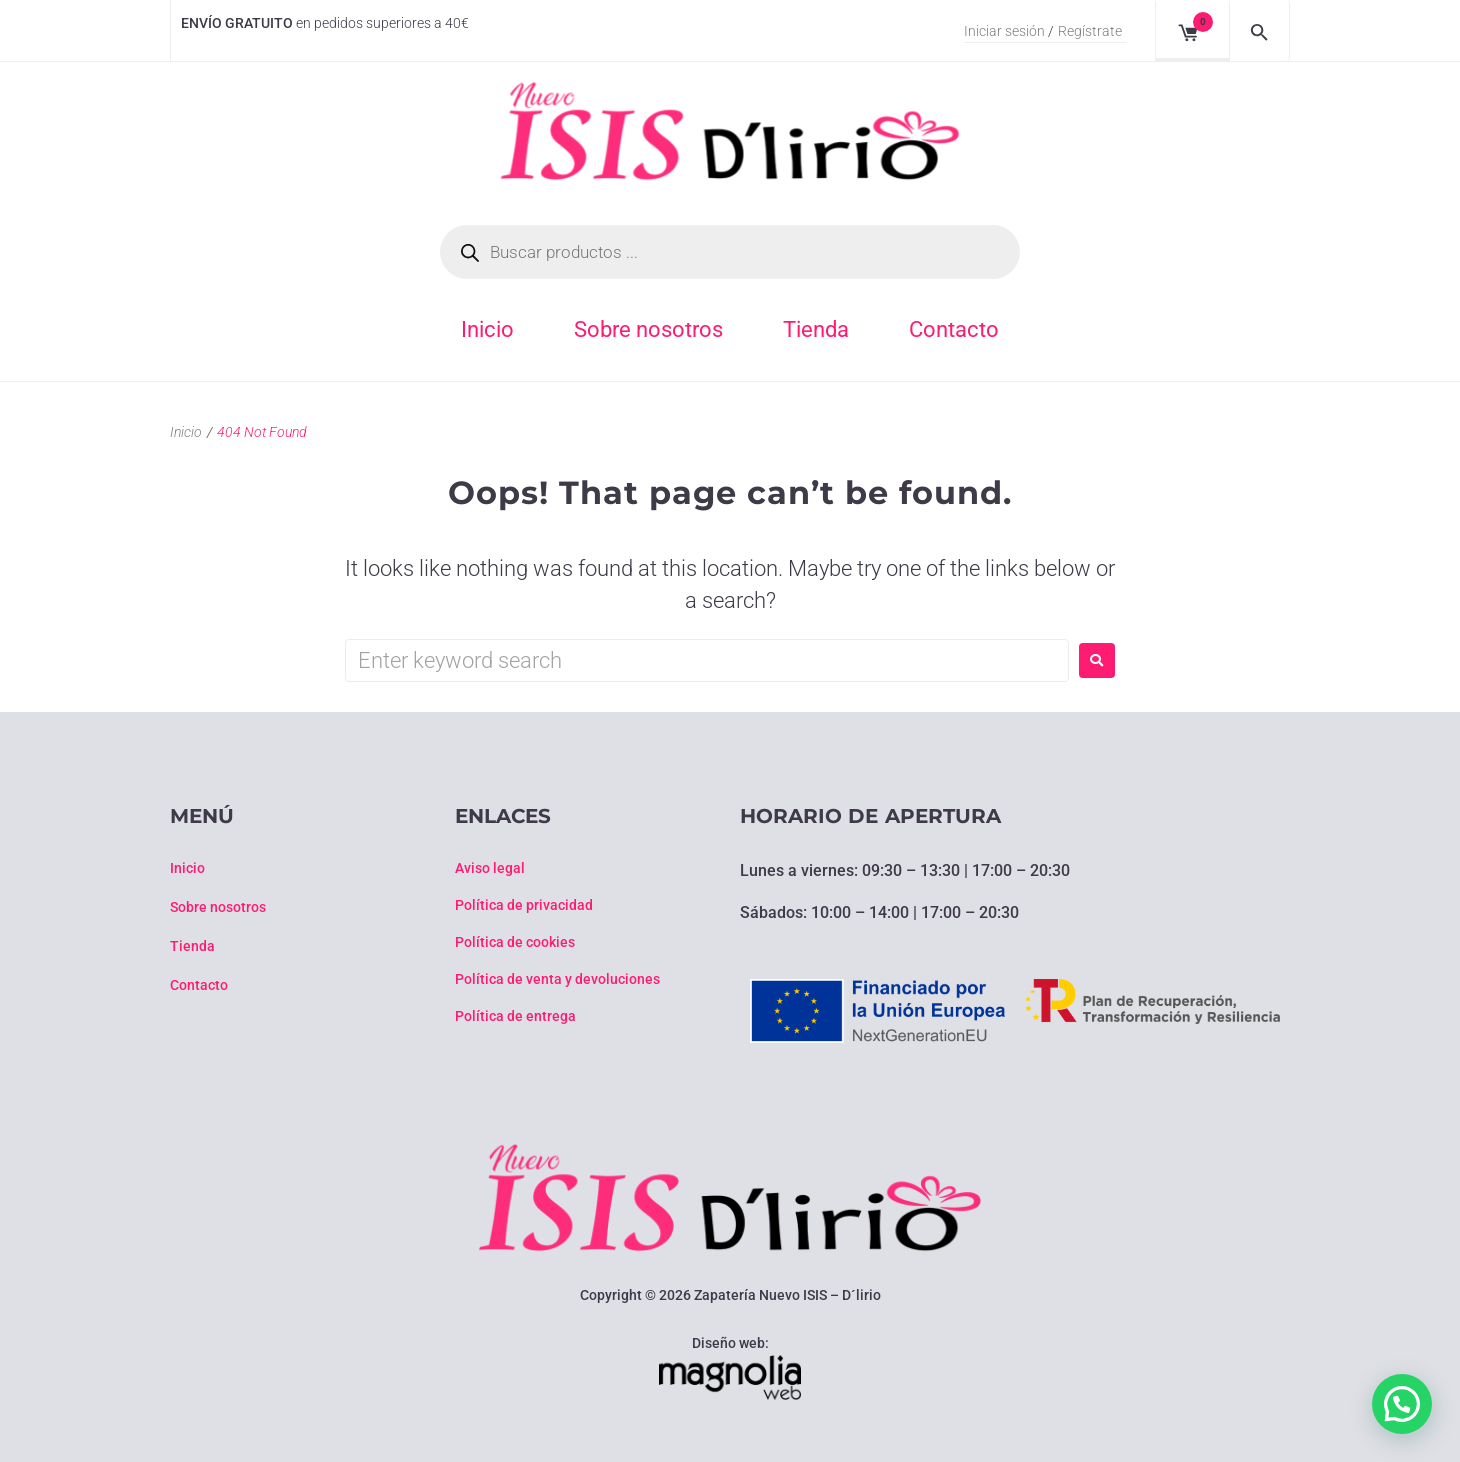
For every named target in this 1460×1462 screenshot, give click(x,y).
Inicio (186, 432)
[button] (1402, 1404)
